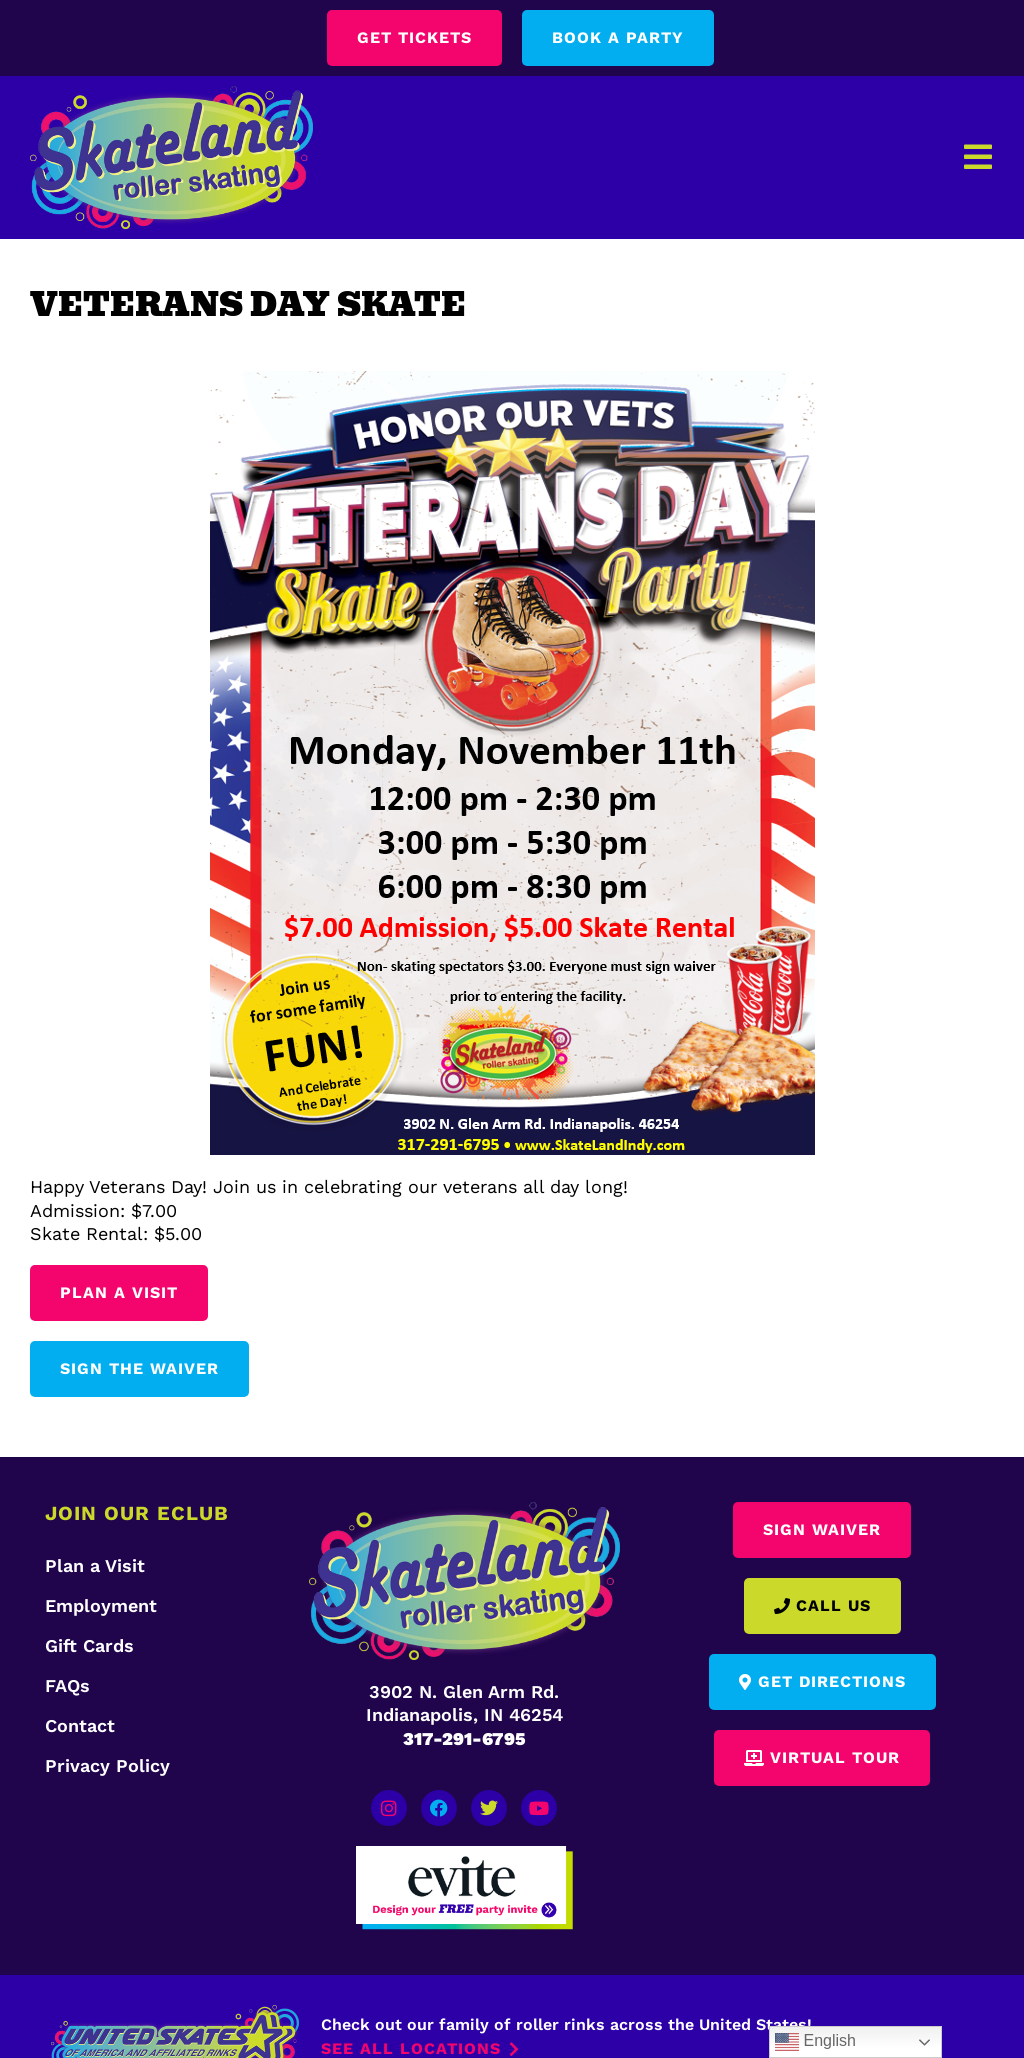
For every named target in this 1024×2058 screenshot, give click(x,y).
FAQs (67, 1685)
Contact (80, 1725)
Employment (101, 1605)
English (815, 2042)
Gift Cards (89, 1645)
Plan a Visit (95, 1565)
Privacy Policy (107, 1765)
